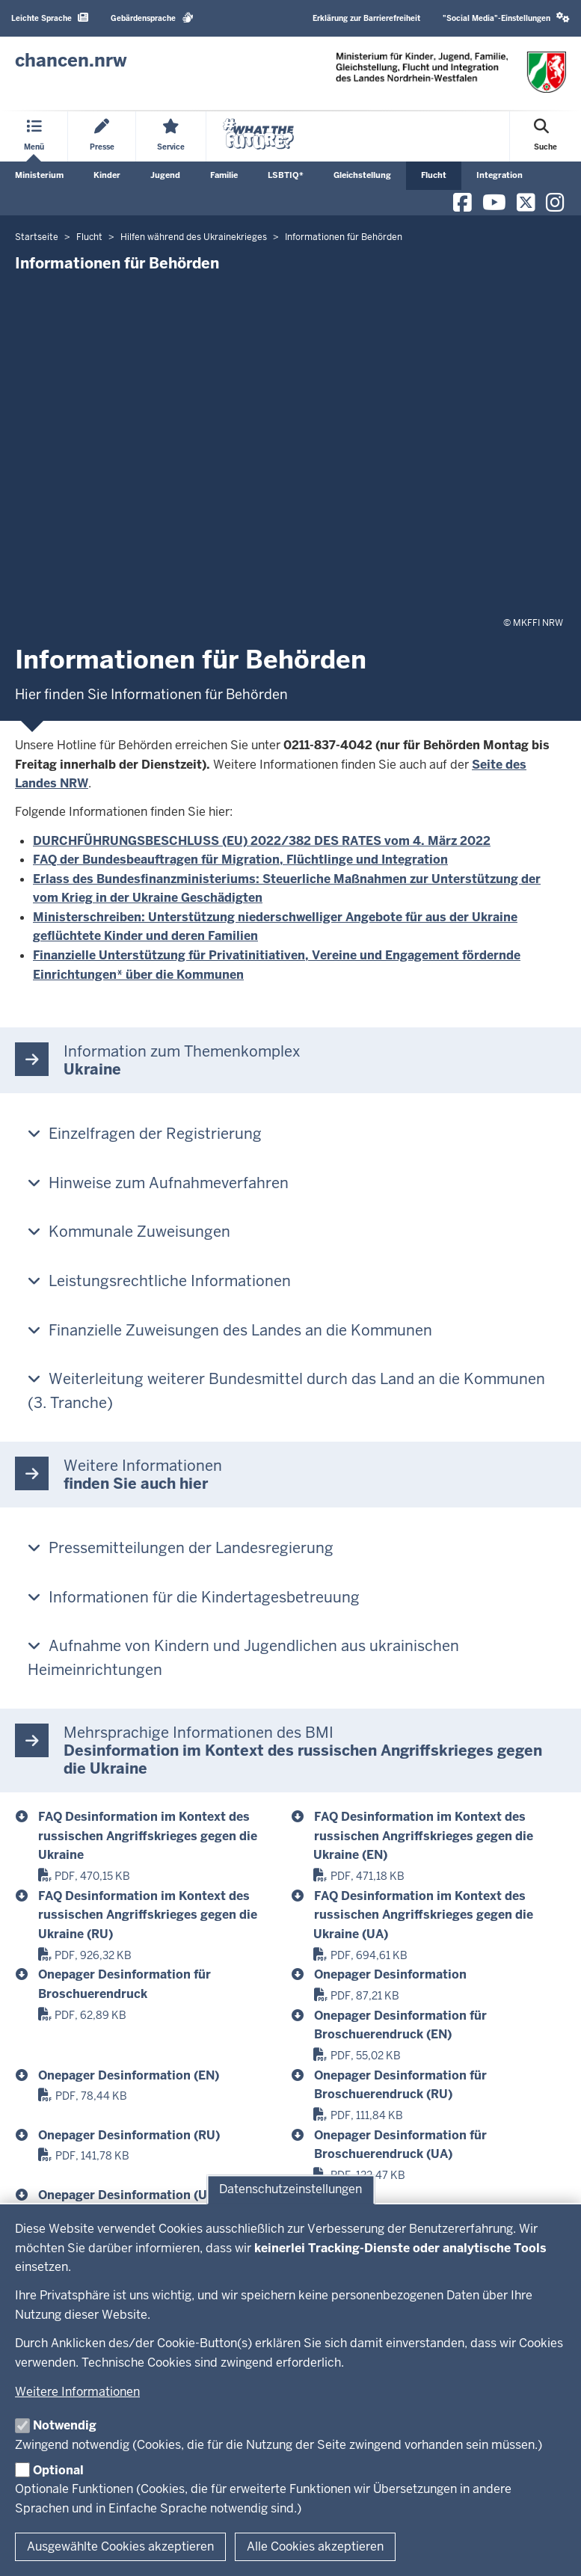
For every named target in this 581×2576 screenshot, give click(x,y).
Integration (499, 175)
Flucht (433, 175)
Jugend (165, 175)
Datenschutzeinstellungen (290, 2190)
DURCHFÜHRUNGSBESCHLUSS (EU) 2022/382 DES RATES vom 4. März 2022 (262, 841)
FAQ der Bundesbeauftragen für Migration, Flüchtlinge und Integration (240, 859)
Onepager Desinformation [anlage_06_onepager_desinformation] (390, 1974)
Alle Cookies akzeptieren (315, 2546)
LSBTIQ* (286, 175)
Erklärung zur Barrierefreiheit (366, 18)
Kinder (106, 175)
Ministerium (39, 175)
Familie (224, 175)
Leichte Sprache (49, 17)
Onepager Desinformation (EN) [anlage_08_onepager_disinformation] (128, 2075)
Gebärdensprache (152, 17)
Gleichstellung (362, 175)
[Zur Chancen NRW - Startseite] (71, 61)
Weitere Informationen (77, 2392)
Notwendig (64, 2425)
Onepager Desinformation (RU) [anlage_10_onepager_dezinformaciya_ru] (129, 2135)
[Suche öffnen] (545, 136)
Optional (58, 2470)
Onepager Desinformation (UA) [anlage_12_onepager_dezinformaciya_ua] (129, 2195)
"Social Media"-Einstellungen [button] (506, 17)
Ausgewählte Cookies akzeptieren (120, 2546)
